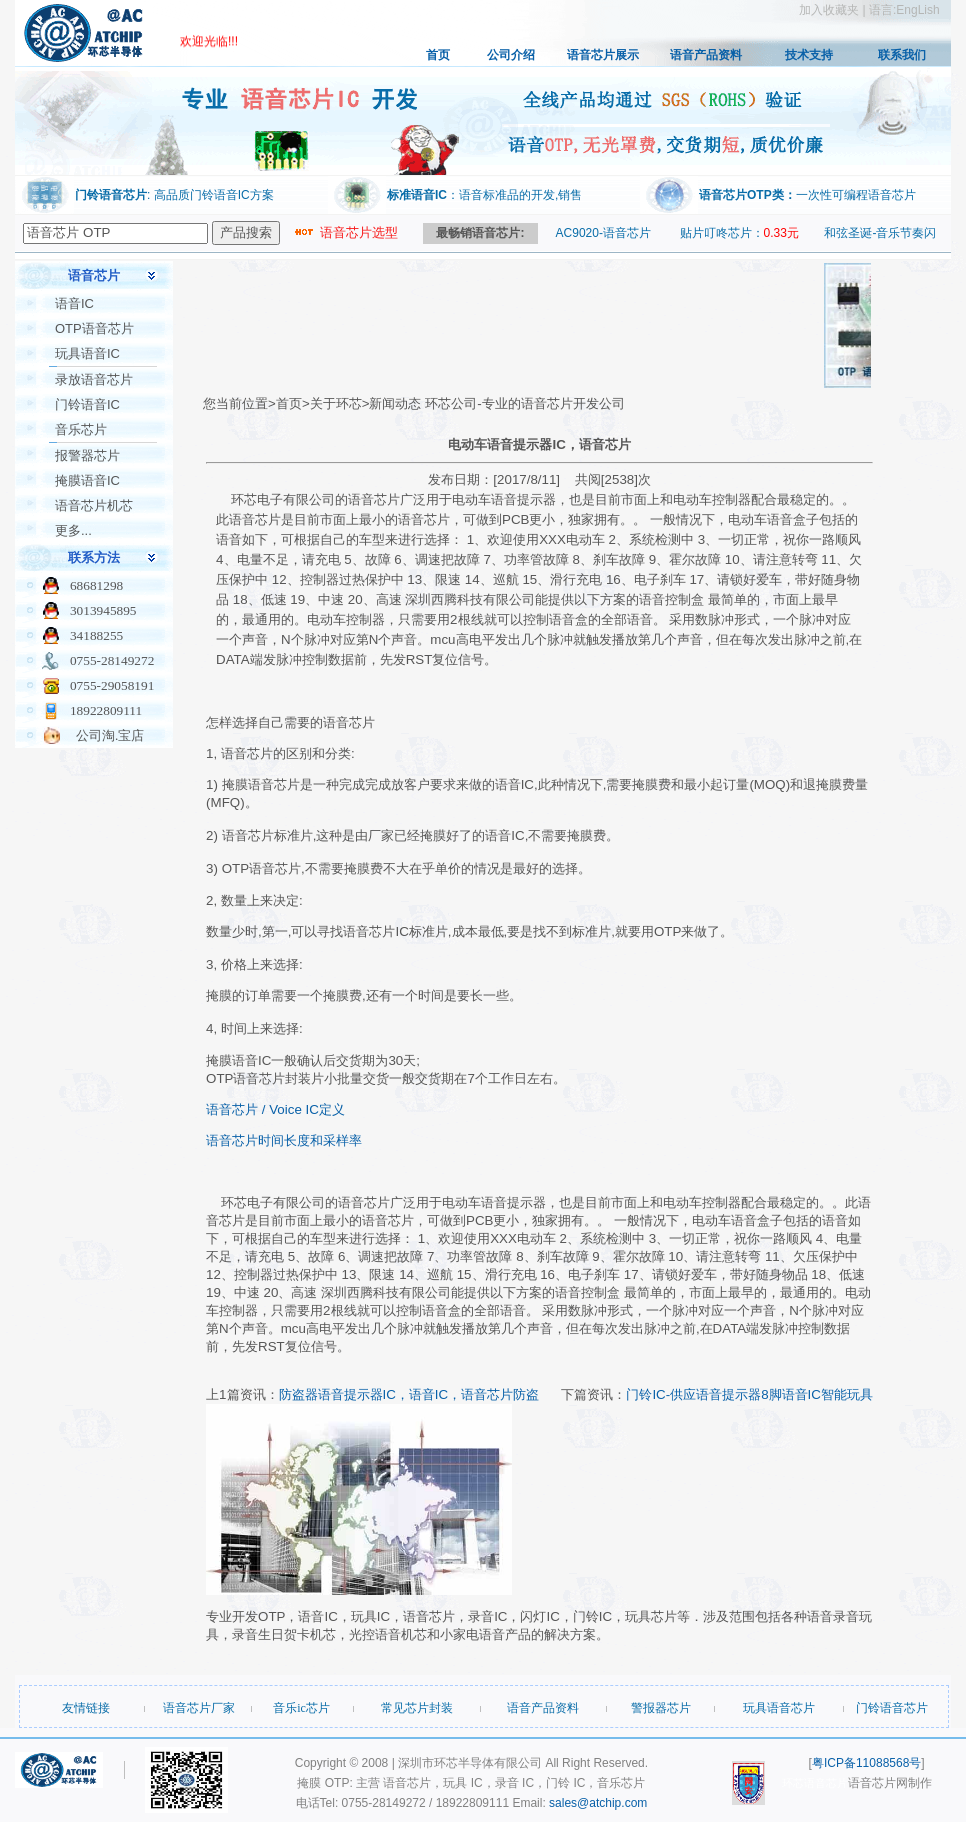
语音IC (74, 303)
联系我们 (902, 55)
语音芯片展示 (603, 55)
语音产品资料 (706, 55)
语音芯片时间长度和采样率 (284, 1140)
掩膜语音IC (87, 480)
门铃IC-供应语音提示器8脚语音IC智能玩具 (749, 1394)
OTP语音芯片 (94, 328)
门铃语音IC (87, 404)
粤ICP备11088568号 (866, 1763)
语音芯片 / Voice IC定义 (275, 1109)
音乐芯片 (81, 429)
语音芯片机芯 (94, 505)
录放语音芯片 (94, 379)
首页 (438, 55)
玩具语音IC (87, 353)
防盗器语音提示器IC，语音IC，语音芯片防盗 (409, 1394)
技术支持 (809, 55)
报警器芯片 (87, 455)
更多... (73, 530)
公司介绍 (511, 55)
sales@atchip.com (598, 1803)
